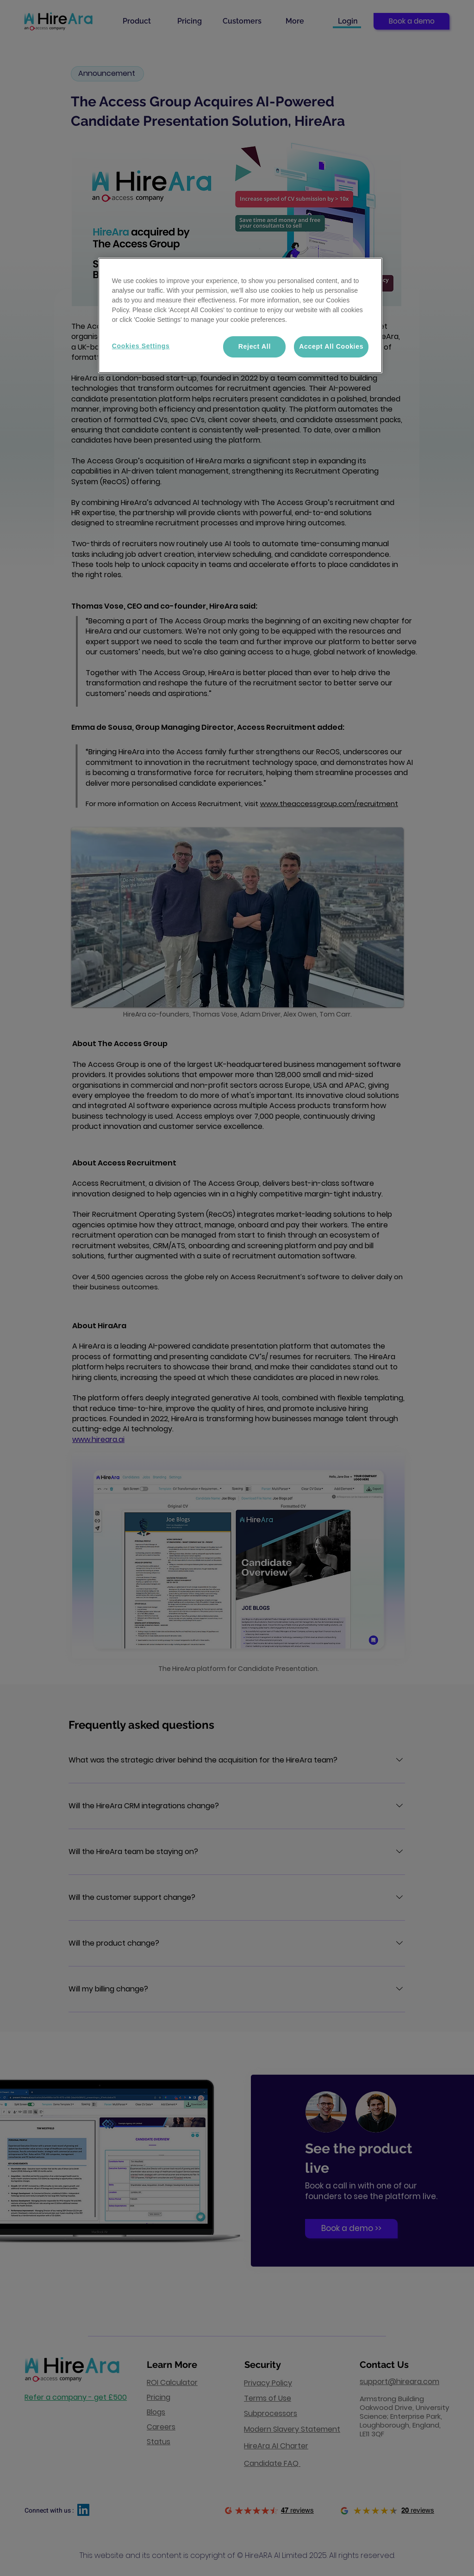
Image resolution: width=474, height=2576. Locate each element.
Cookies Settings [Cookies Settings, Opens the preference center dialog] (141, 346)
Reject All (254, 346)
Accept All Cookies (331, 346)
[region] (240, 315)
